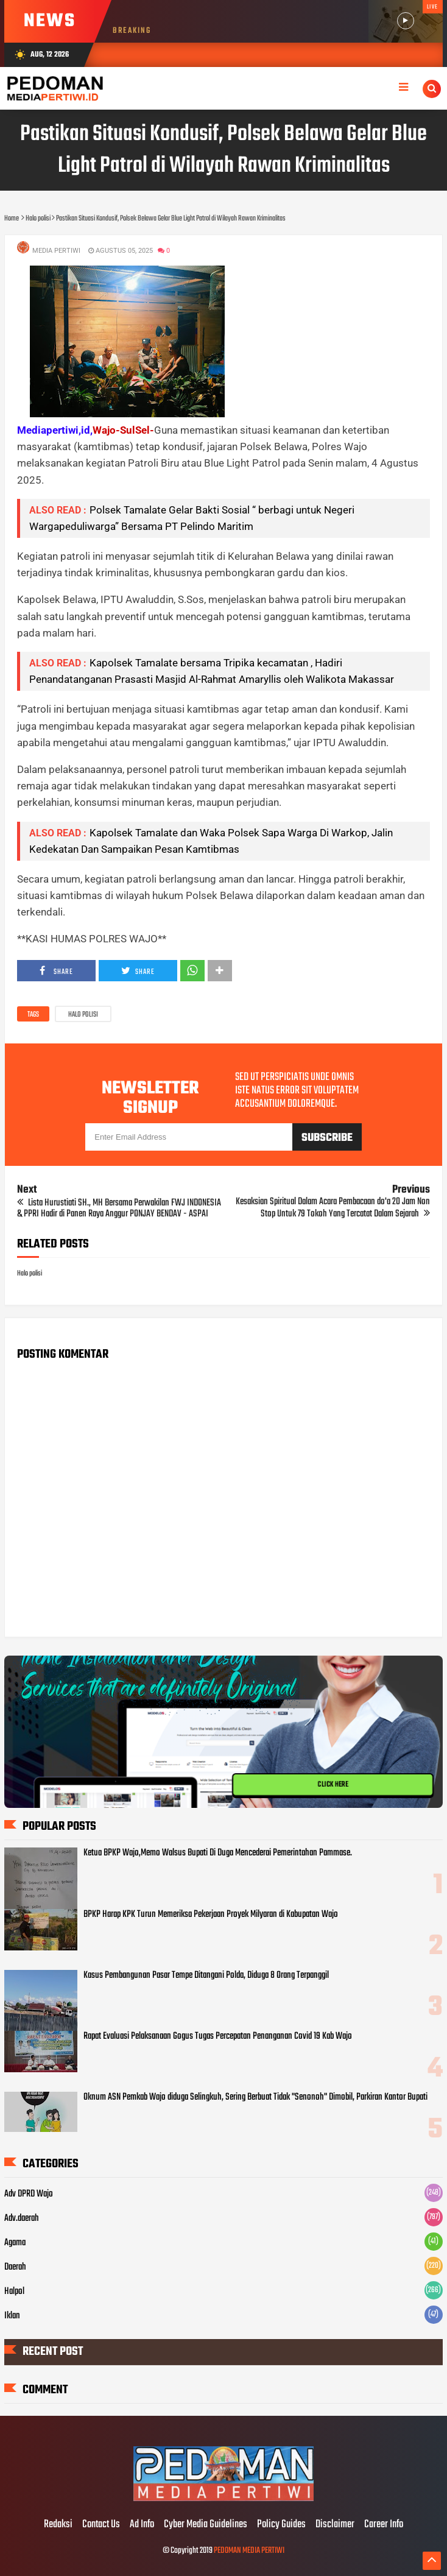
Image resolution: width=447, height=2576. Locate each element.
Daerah (15, 2267)
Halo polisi (83, 1015)
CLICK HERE (333, 1785)
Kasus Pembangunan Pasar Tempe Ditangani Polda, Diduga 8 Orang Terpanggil (206, 1975)
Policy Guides (281, 2525)
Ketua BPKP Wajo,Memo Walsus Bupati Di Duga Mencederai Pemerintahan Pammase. (217, 1853)
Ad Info (142, 2525)
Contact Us (101, 2525)
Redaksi (58, 2525)
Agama (15, 2243)
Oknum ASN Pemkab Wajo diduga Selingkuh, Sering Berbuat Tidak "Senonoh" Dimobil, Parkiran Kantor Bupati (255, 2097)
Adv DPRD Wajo (28, 2194)
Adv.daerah (21, 2218)
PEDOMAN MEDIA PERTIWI (249, 2551)
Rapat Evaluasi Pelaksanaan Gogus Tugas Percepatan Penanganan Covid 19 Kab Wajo (217, 2036)
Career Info (383, 2525)
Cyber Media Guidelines (205, 2525)
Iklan (12, 2316)
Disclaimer (334, 2525)
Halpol (14, 2291)
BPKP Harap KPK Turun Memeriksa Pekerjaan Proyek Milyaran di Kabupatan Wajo (210, 1914)
